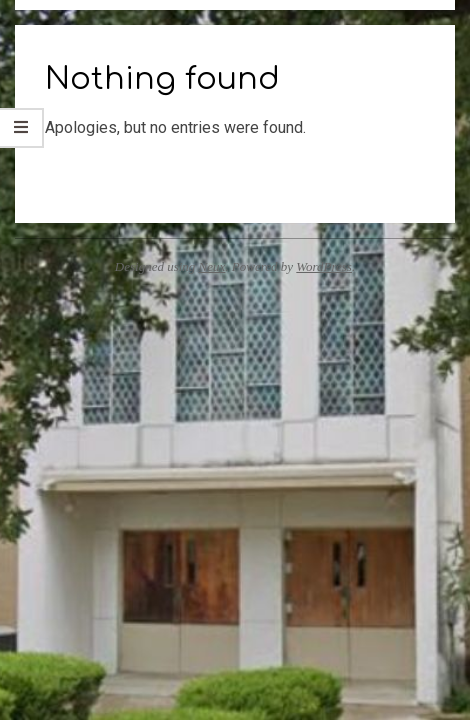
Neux (212, 266)
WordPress (324, 266)
